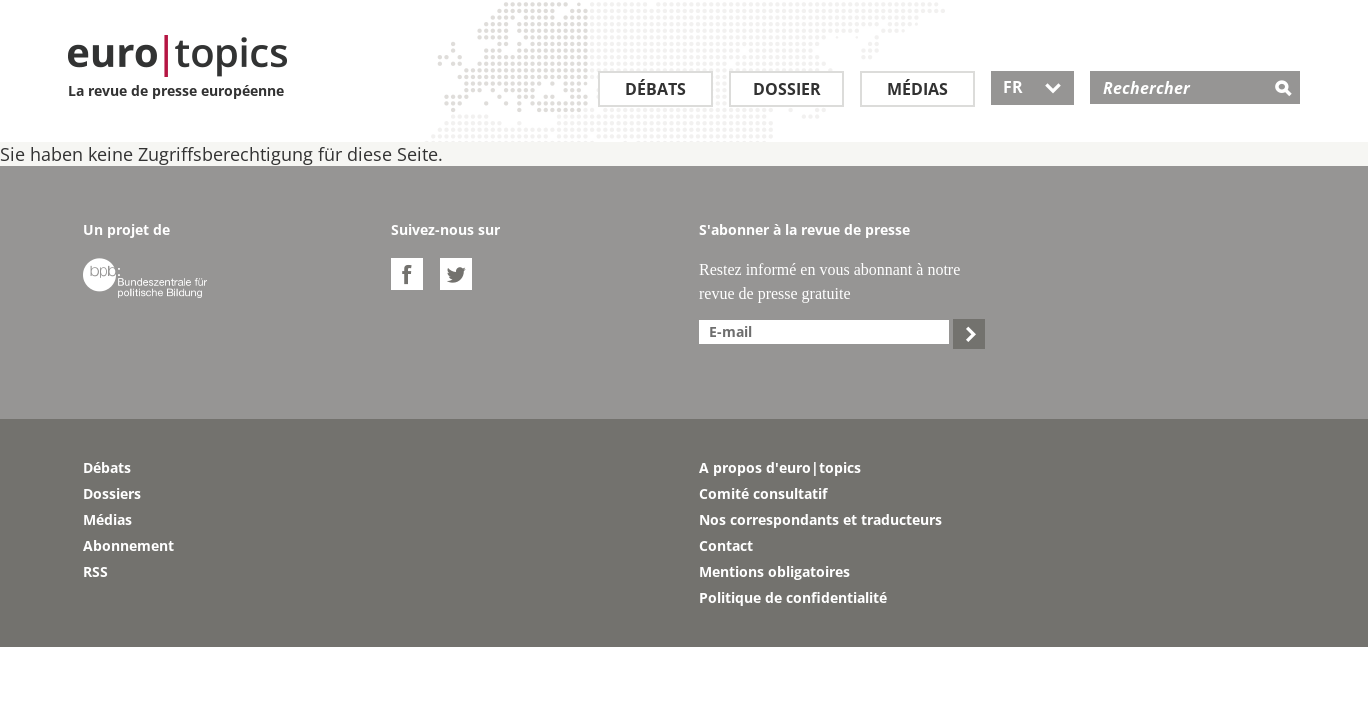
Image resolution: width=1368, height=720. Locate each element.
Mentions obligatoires (774, 571)
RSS (95, 571)
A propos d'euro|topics (780, 467)
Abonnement (128, 545)
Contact (726, 545)
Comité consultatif (763, 493)
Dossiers (112, 493)
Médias (917, 89)
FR (1032, 87)
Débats (655, 89)
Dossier (787, 89)
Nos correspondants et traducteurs (820, 519)
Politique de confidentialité (793, 597)
